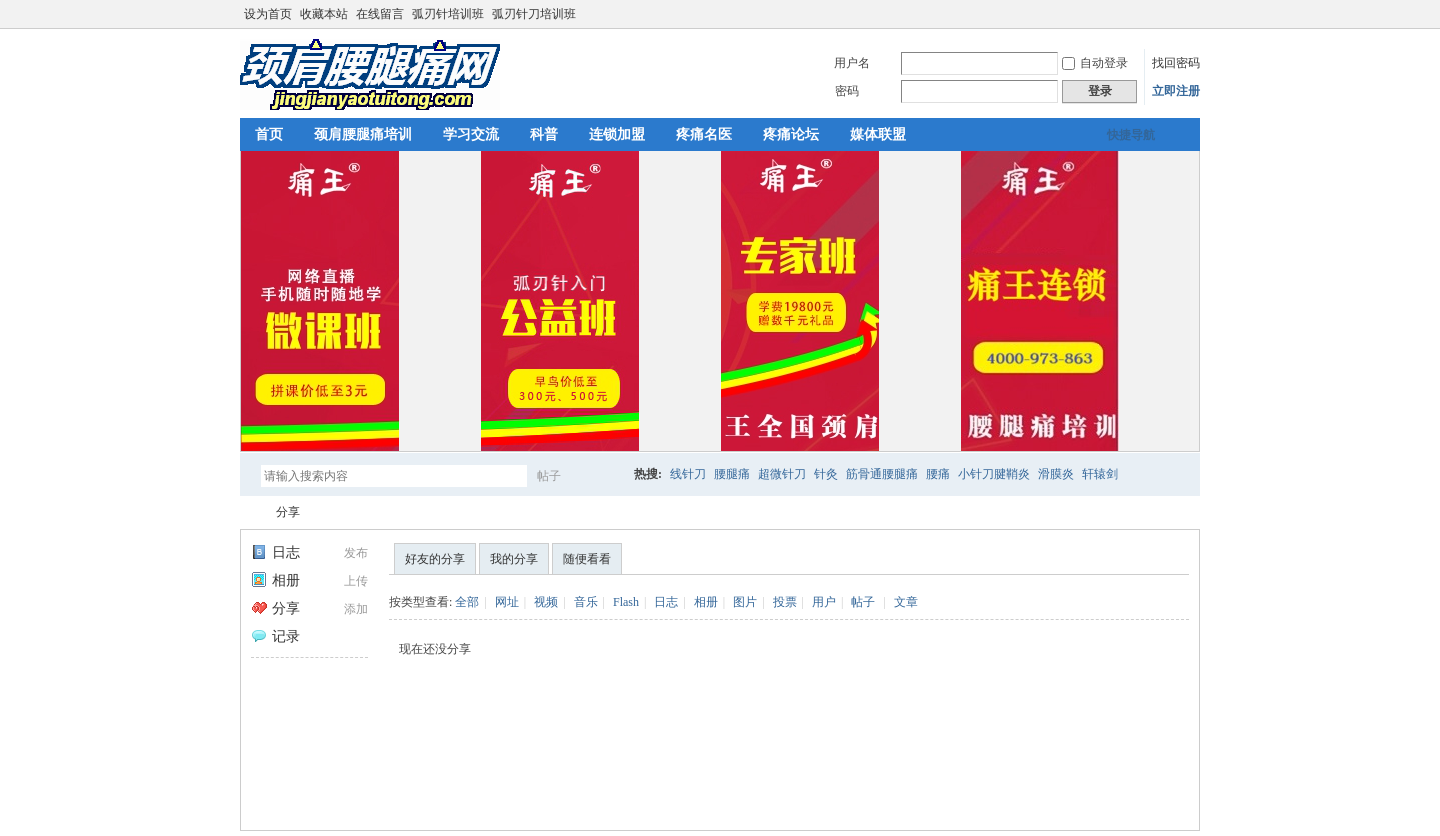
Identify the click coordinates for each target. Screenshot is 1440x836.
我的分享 (514, 559)
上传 (356, 581)
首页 (269, 134)
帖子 (549, 476)
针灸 (826, 474)
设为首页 (268, 14)
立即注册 (1176, 91)
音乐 (586, 602)
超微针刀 (782, 474)
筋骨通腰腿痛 (882, 474)
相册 (275, 580)
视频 (546, 602)
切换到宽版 (1188, 14)
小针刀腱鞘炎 (994, 474)
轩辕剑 (1100, 474)
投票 (785, 602)
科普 (544, 134)
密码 (847, 91)
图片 (745, 602)
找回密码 (1176, 63)
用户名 (852, 63)
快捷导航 (1131, 135)
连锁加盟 (617, 134)
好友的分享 (435, 559)
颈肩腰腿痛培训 (363, 134)
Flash (626, 602)
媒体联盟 (878, 134)
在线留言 (380, 14)
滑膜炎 (1056, 474)
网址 (507, 602)
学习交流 (471, 134)
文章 (906, 602)
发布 (356, 553)
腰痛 (938, 474)
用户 (824, 602)
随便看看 (587, 559)
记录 (275, 636)
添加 (356, 609)
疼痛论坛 (791, 134)
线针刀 (688, 474)
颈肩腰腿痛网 (248, 512)
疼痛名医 (704, 134)
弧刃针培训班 (448, 14)
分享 (288, 512)
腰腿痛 (732, 474)
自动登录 (1095, 63)
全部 (467, 602)
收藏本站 (324, 14)
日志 (275, 552)
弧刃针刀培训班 (534, 14)
